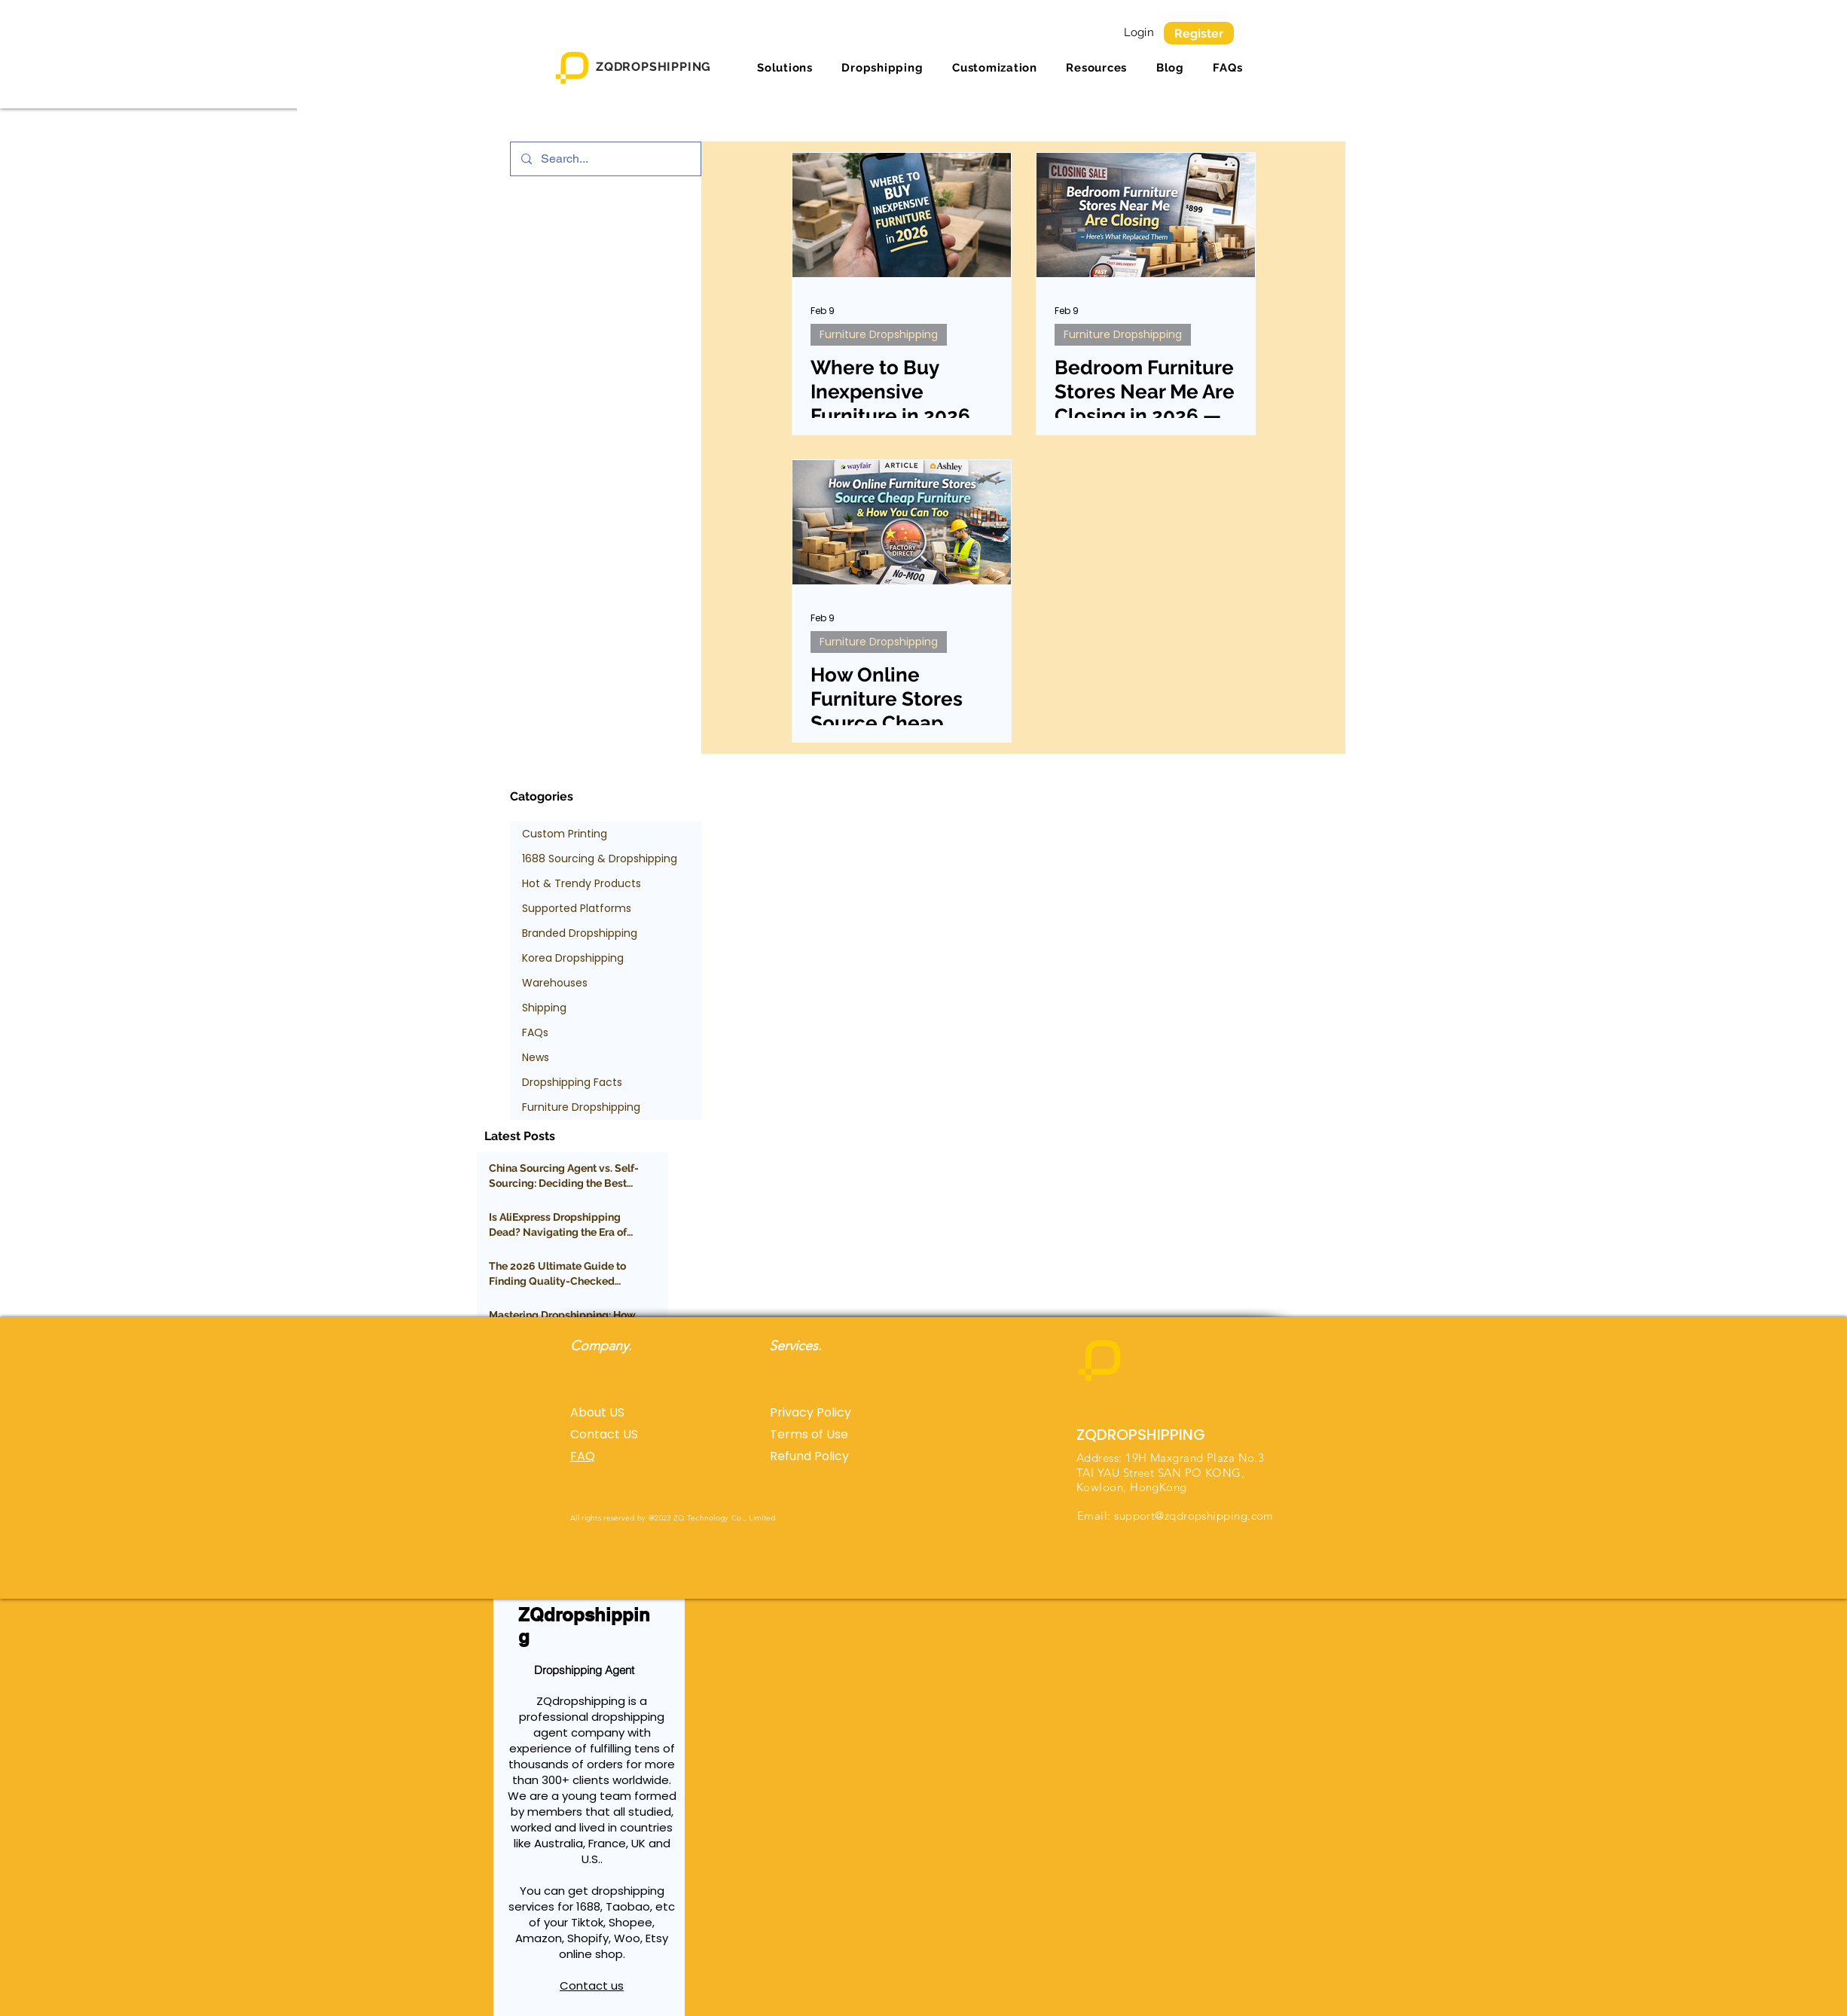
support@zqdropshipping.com (1194, 1515)
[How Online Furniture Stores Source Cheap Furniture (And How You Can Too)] (901, 522)
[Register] (1199, 33)
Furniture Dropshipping (879, 334)
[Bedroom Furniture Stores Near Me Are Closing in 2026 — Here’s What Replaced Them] (1145, 215)
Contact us (592, 1985)
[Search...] (605, 158)
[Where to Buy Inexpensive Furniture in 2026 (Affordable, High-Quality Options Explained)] (901, 215)
